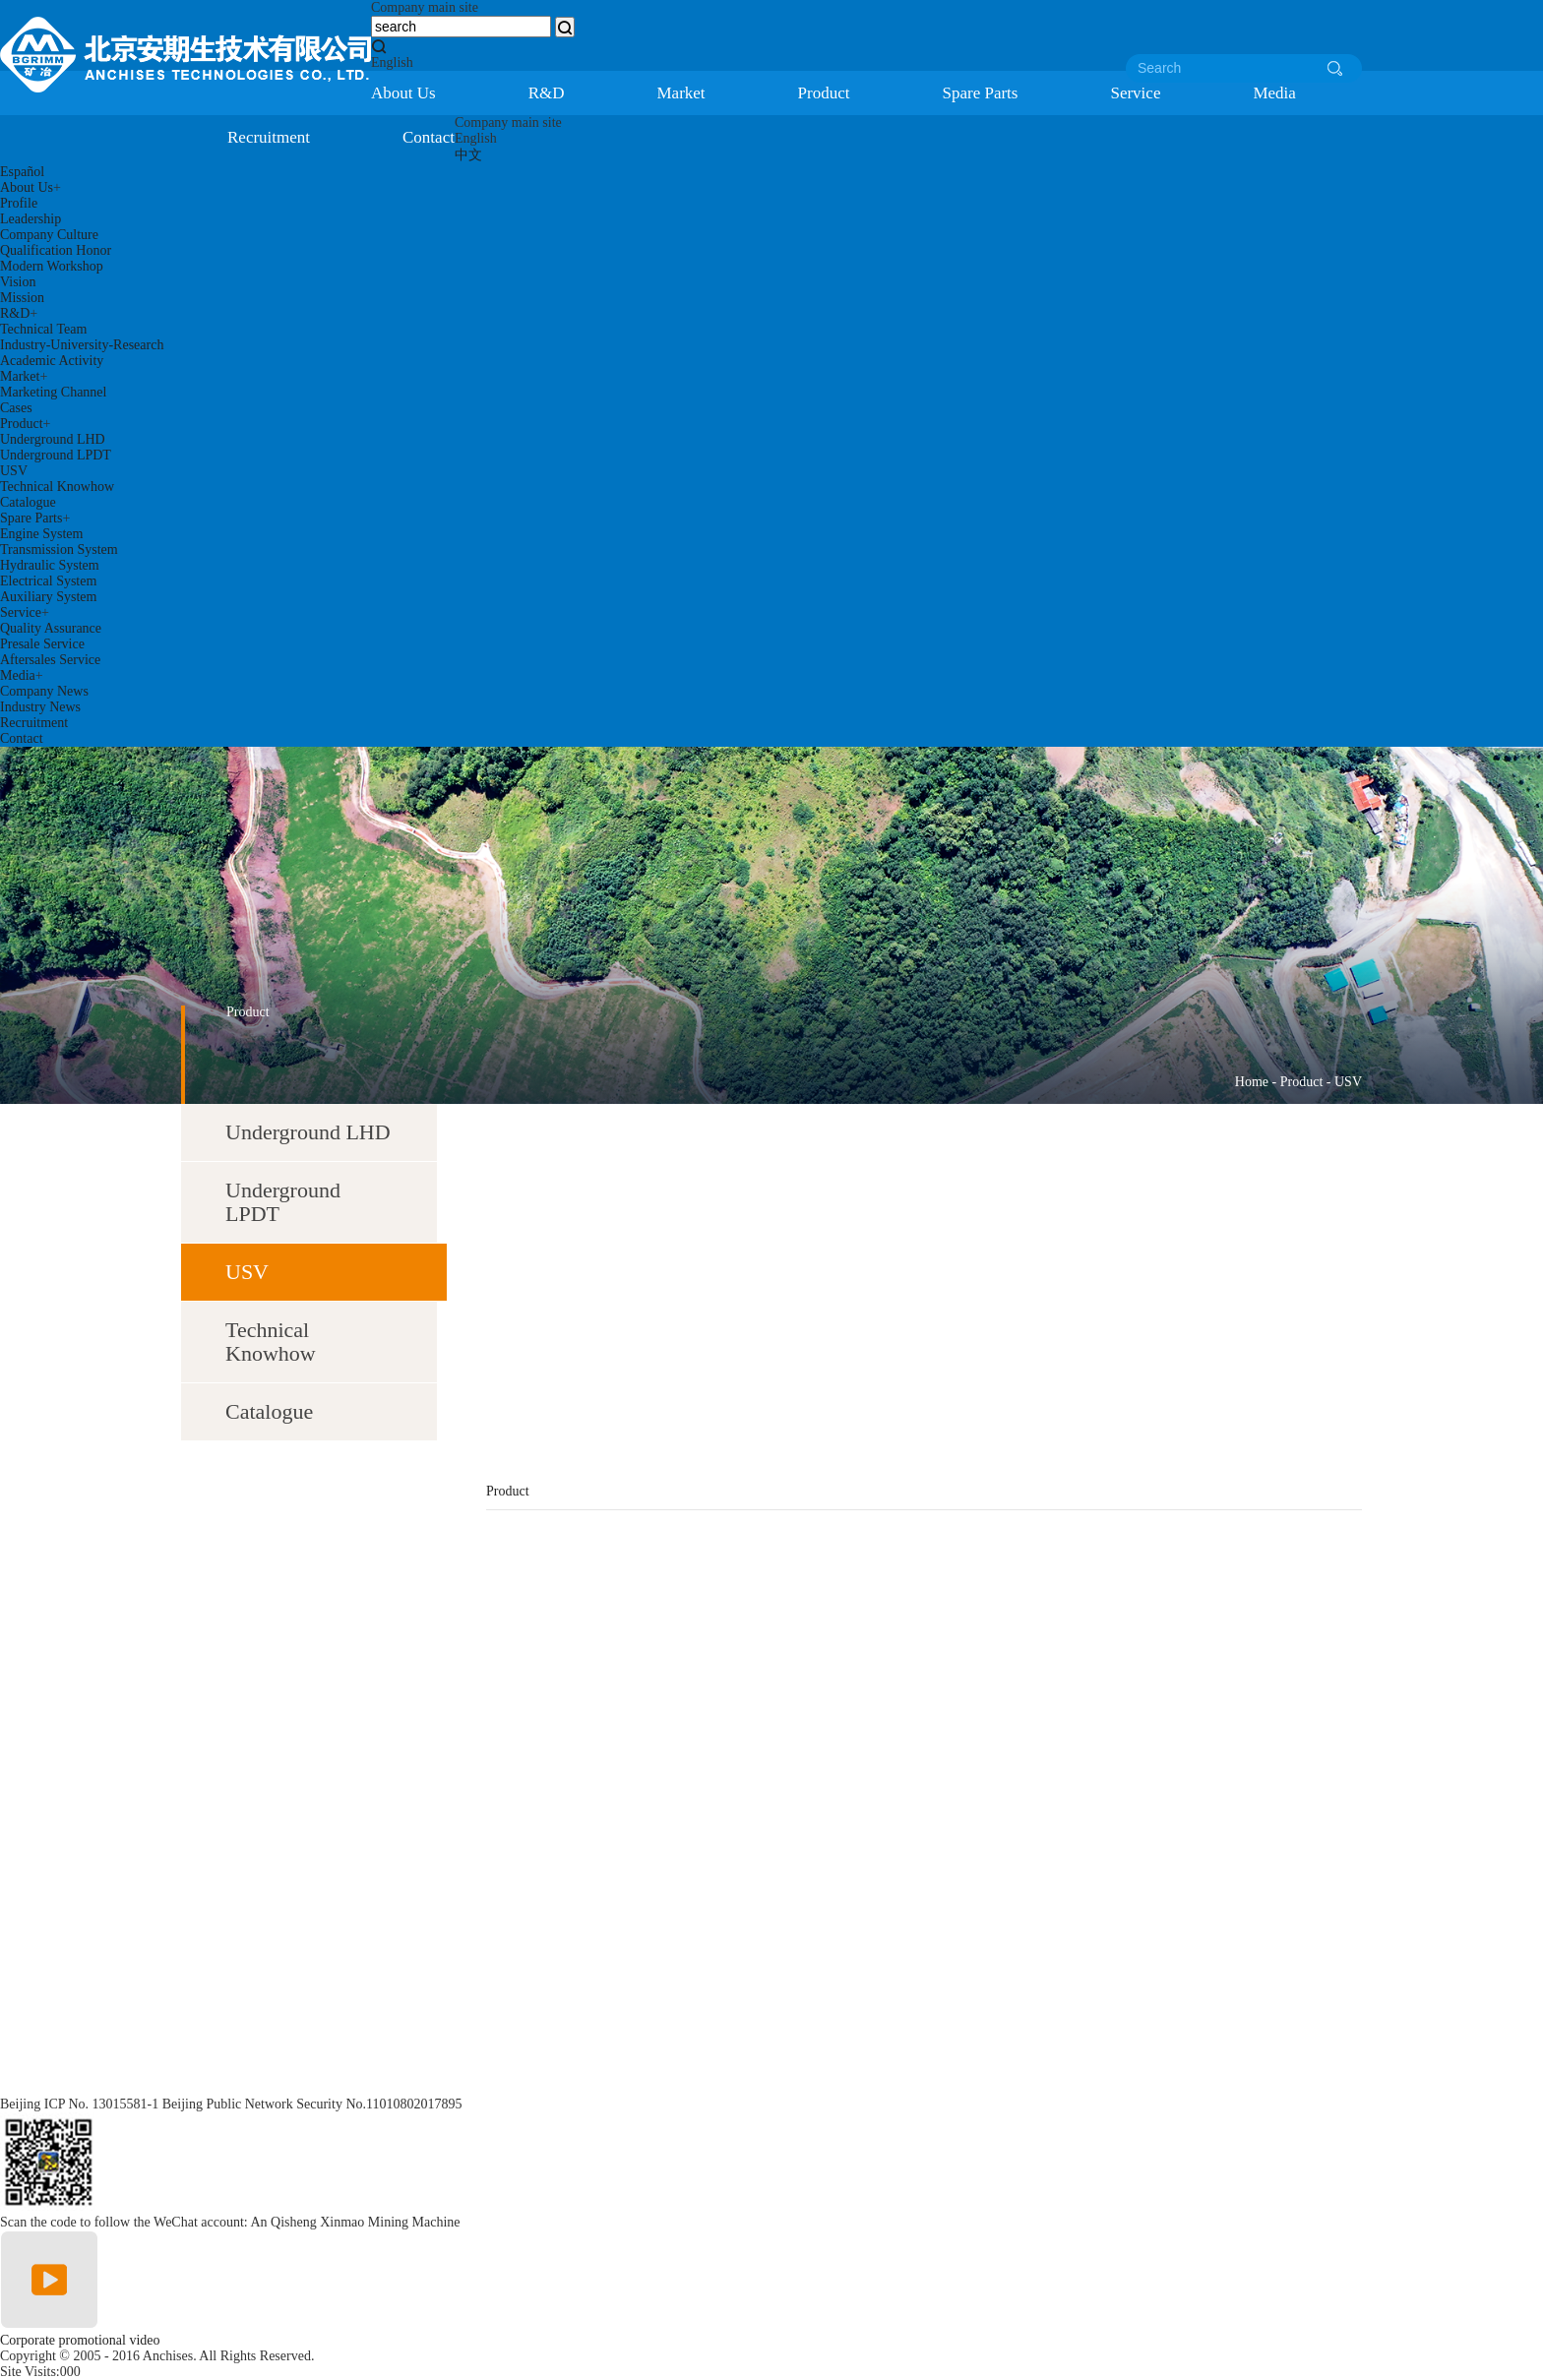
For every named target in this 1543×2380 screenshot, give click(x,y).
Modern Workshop (51, 266)
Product (824, 93)
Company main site (424, 7)
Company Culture (49, 234)
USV (14, 470)
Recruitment (268, 137)
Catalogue (28, 502)
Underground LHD (52, 439)
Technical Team (43, 329)
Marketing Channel (53, 392)
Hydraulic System (49, 565)
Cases (16, 407)
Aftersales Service (50, 659)
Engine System (41, 533)
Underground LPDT (55, 455)
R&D (546, 93)
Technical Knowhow (57, 486)
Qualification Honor (55, 250)
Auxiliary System (48, 596)
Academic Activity (51, 360)
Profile (18, 203)
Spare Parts (980, 93)
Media (1274, 93)
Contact (428, 137)
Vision (18, 282)
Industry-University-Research (81, 344)
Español (22, 171)
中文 (468, 155)
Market (681, 93)
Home (1251, 1081)
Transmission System (59, 549)
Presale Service (42, 644)
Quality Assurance (50, 628)
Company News (44, 691)
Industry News (40, 707)
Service (1135, 93)
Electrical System (48, 581)
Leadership (30, 219)
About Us (403, 93)
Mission (22, 297)
